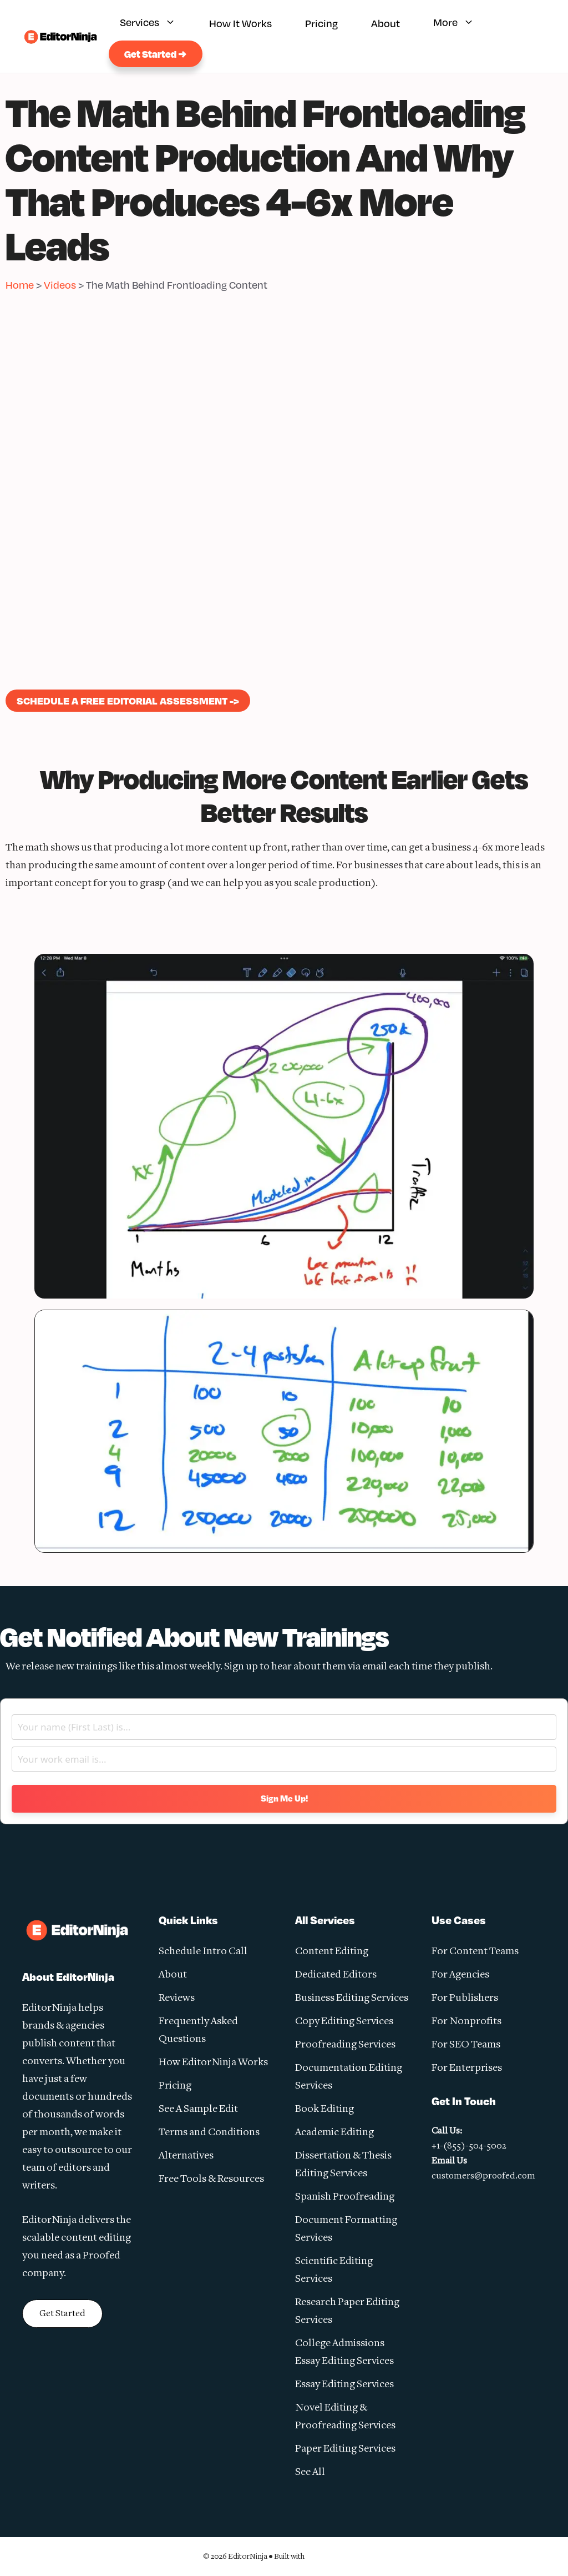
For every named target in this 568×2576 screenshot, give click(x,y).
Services (153, 24)
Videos (60, 285)
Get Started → (155, 54)
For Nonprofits (466, 2021)
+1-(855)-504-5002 (469, 2146)
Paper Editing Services (345, 2449)
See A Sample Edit (198, 2109)
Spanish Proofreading (344, 2197)
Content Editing (331, 1951)
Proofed (101, 2256)
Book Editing (324, 2109)
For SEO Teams (466, 2045)
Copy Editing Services (344, 2021)
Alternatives (186, 2156)
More (459, 24)
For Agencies (460, 1975)
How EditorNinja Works (213, 2062)
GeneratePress (336, 2556)
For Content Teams (475, 1951)
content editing (96, 2238)
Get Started (62, 2314)
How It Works (240, 23)
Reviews (177, 1998)
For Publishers (465, 1998)
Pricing (321, 23)
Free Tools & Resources (211, 2179)
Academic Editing (334, 2132)
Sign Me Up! (284, 1798)
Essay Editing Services (344, 2384)
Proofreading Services (345, 2045)
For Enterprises (467, 2068)
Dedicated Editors (336, 1975)
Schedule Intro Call (203, 1951)
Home (20, 285)
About (385, 23)
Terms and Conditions (209, 2132)
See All (310, 2472)
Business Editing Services (351, 1998)
